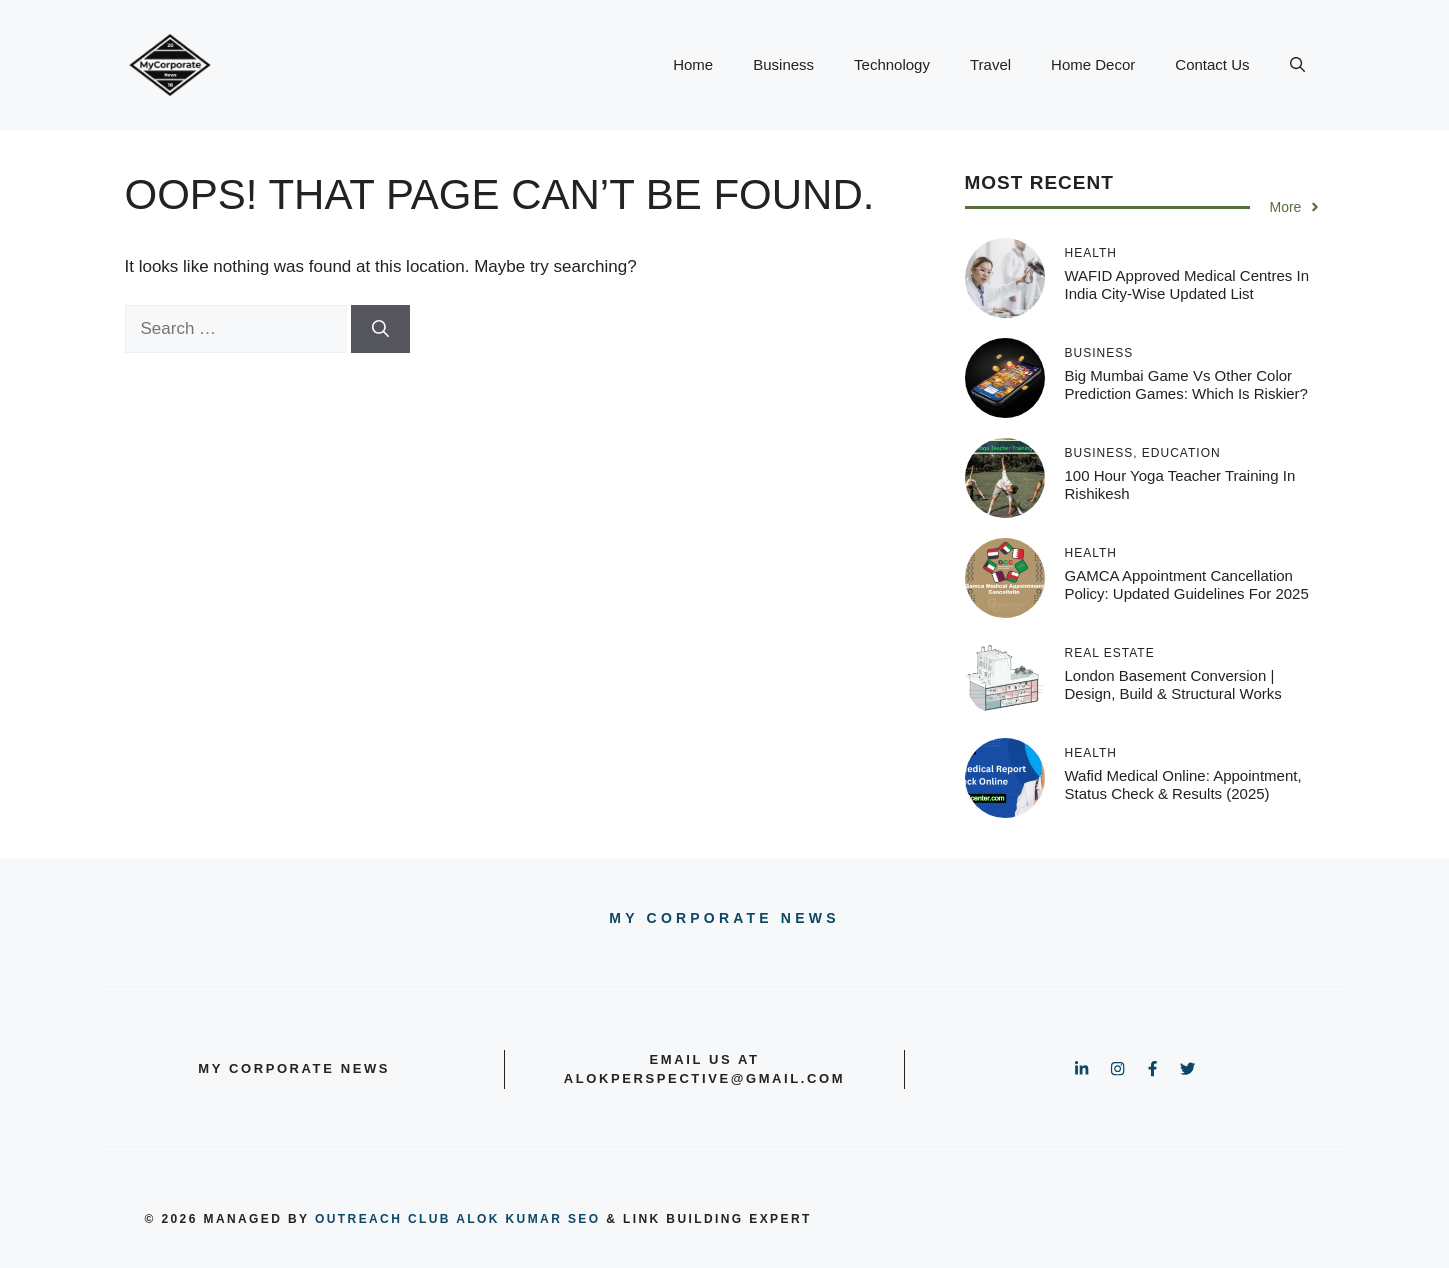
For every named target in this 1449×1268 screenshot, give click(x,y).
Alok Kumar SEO (528, 1219)
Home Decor (1093, 64)
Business (783, 64)
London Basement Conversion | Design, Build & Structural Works (1173, 684)
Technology (892, 64)
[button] (1297, 65)
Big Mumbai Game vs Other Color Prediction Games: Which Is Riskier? (1186, 384)
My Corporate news (724, 918)
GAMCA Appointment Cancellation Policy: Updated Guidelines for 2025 (1187, 584)
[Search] (380, 329)
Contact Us (1212, 64)
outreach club (383, 1219)
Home (693, 64)
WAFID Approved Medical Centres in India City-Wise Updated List (1187, 284)
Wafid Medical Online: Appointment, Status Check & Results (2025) (1183, 784)
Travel (990, 64)
